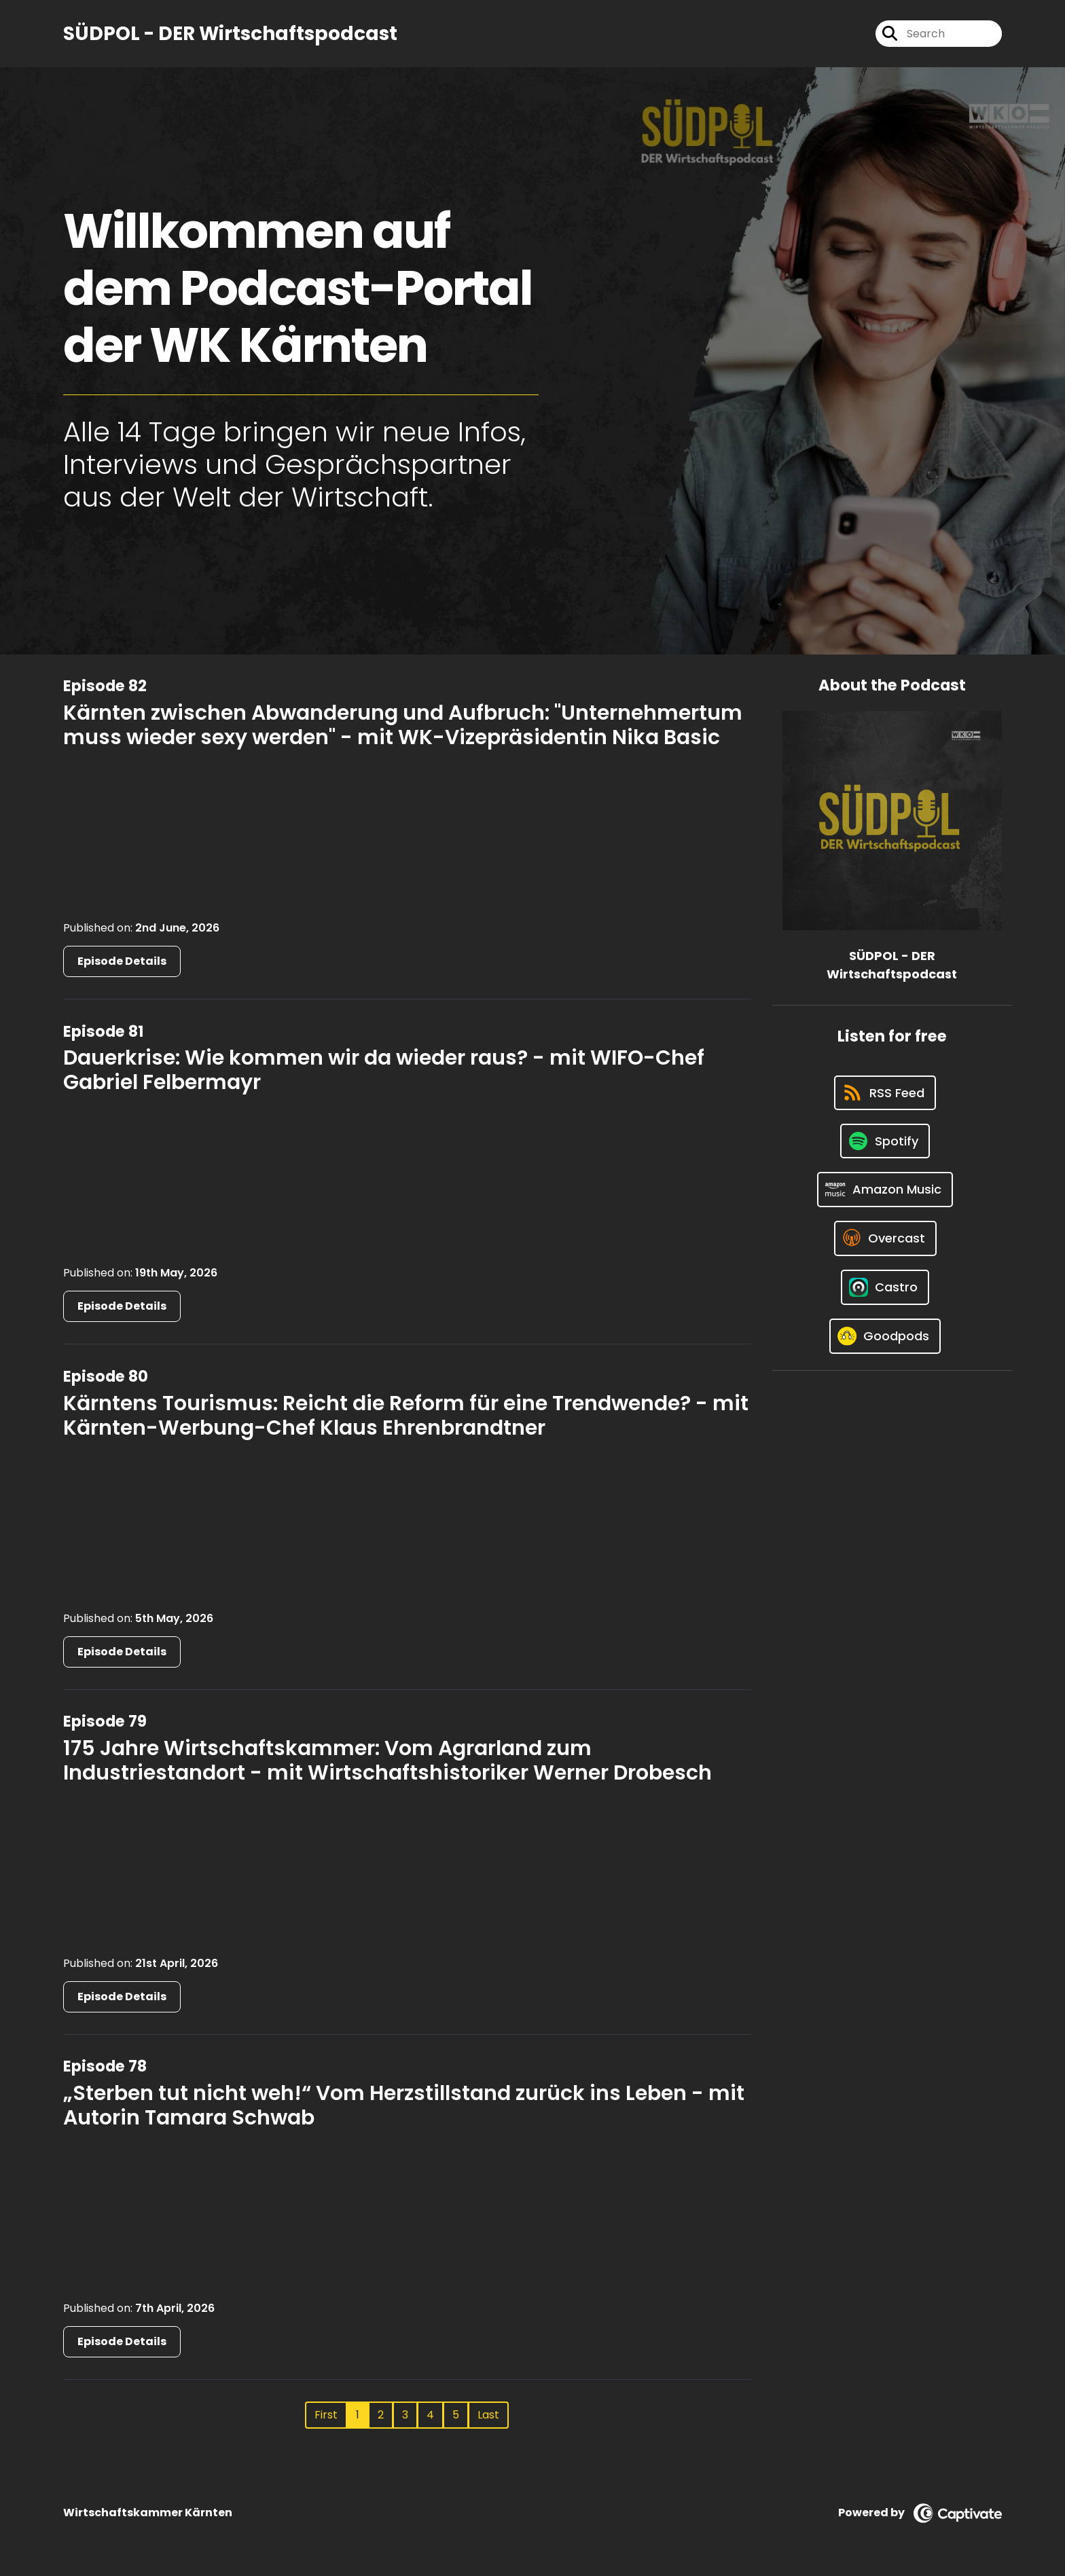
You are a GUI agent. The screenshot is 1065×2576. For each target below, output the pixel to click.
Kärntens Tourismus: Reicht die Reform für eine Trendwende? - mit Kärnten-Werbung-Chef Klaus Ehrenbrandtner (405, 1415)
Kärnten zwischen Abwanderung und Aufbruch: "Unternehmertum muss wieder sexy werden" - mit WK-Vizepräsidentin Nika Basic (402, 725)
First (326, 2415)
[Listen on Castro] (885, 1287)
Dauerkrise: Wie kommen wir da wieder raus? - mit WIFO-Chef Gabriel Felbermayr (383, 1070)
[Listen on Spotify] (885, 1141)
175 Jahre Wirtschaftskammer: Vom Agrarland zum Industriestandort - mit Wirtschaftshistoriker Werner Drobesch (387, 1760)
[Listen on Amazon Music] (885, 1189)
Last (488, 2415)
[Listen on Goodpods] (885, 1336)
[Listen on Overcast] (885, 1238)
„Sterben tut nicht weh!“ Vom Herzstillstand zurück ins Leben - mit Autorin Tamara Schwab (403, 2105)
